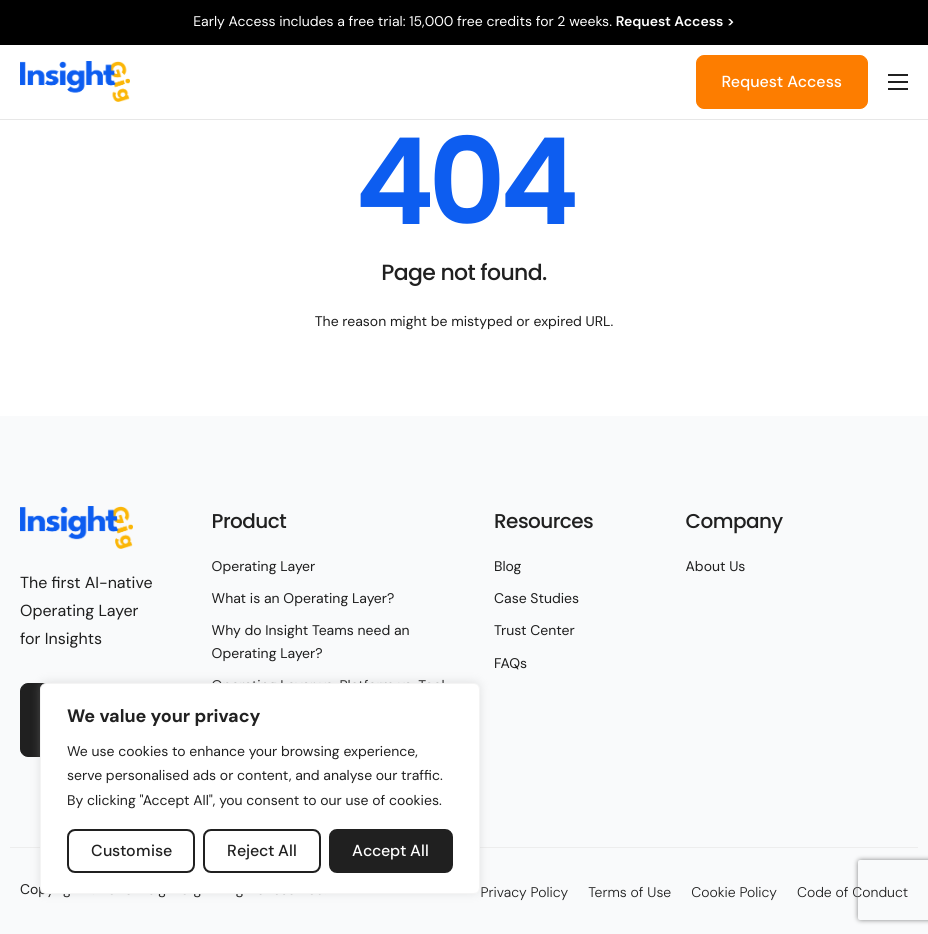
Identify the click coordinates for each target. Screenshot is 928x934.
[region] (260, 789)
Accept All (390, 850)
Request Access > (675, 22)
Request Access (782, 81)
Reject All (262, 850)
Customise (131, 850)
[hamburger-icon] (898, 82)
